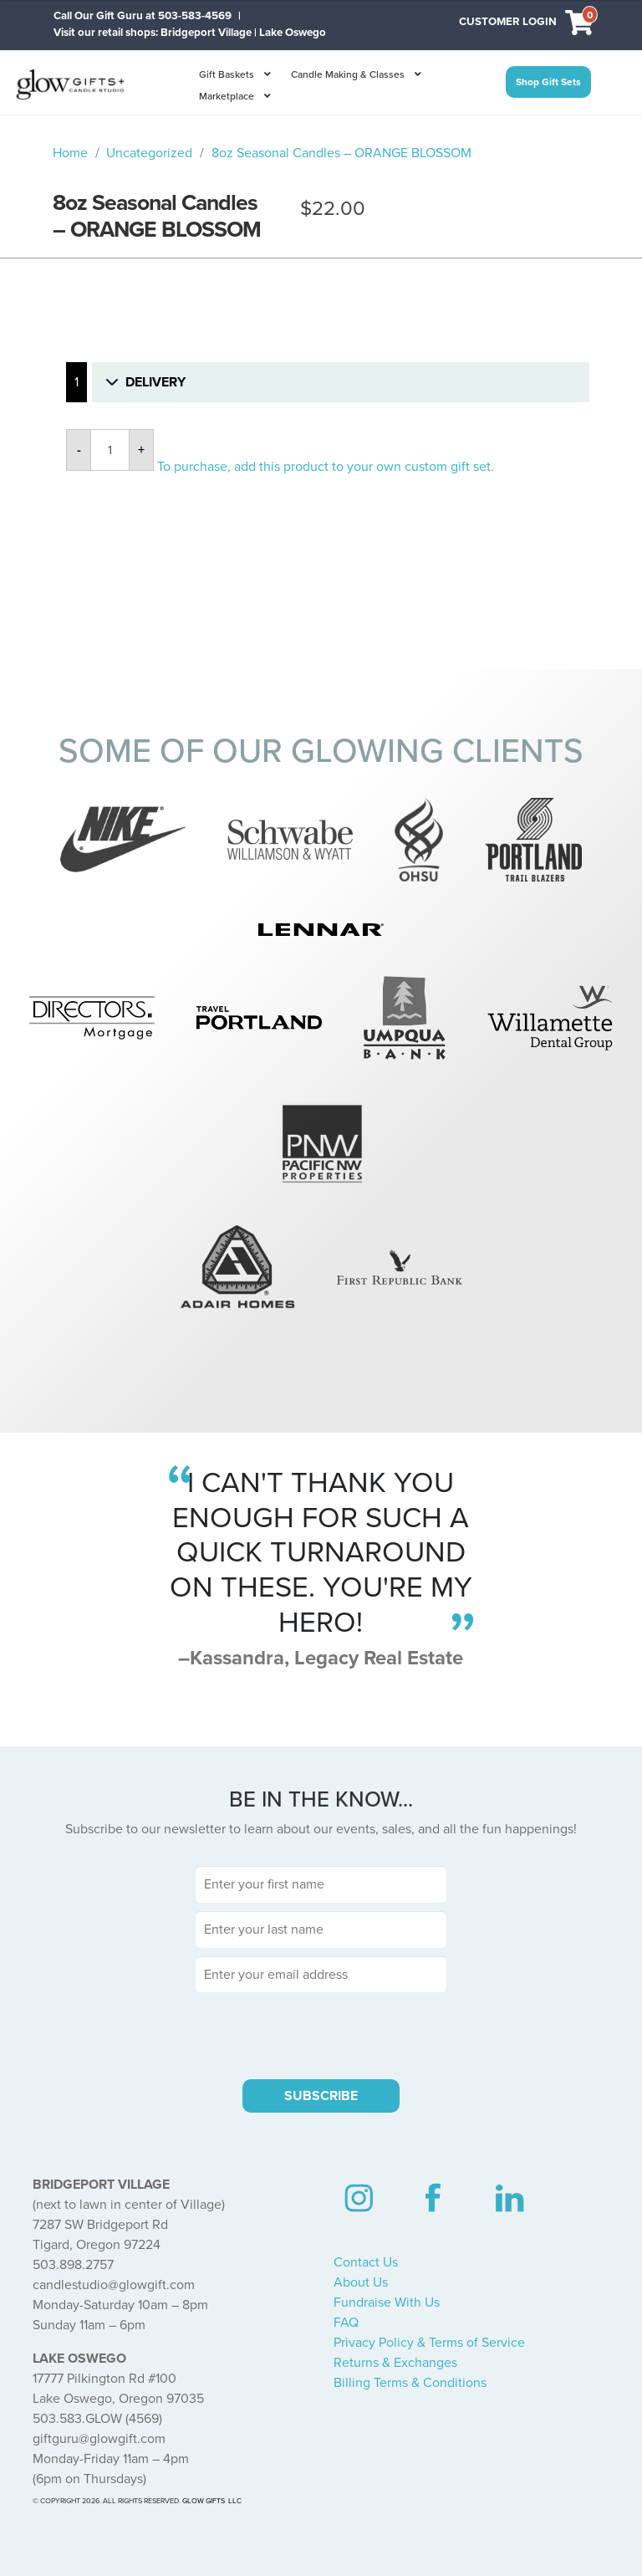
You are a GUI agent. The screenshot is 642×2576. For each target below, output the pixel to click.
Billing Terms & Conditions (410, 2382)
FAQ (346, 2322)
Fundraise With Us (387, 2302)
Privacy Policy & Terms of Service (429, 2342)
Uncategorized (149, 153)
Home (70, 153)
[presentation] (321, 2033)
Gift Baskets (226, 74)
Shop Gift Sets (548, 82)
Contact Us (366, 2262)
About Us (361, 2282)
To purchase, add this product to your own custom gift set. (325, 466)
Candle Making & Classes (348, 74)
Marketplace (226, 96)
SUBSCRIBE (321, 2096)
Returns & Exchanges (395, 2362)
